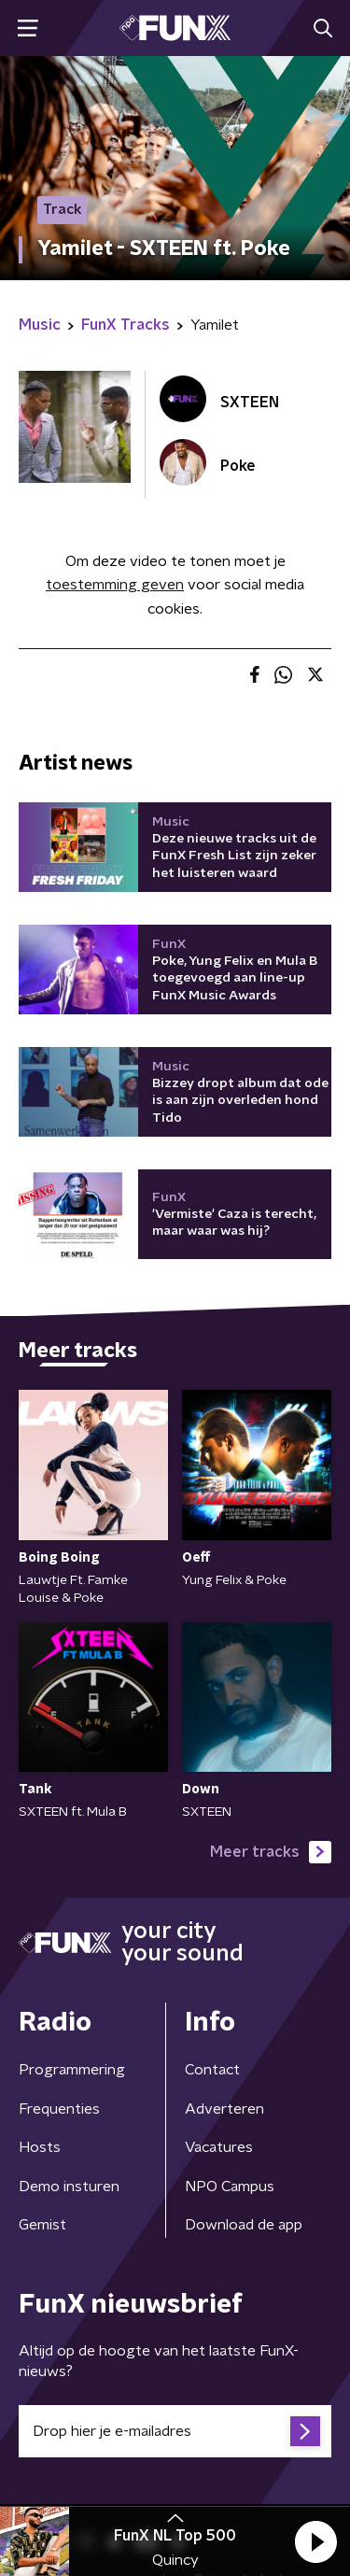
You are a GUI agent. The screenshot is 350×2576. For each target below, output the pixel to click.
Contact (212, 2069)
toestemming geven (115, 584)
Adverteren (224, 2109)
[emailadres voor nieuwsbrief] (175, 2431)
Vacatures (219, 2147)
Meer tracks (270, 1852)
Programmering (72, 2069)
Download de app (243, 2224)
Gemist (42, 2224)
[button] (315, 2541)
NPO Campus (229, 2186)
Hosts (40, 2147)
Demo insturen (69, 2186)
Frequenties (59, 2109)
